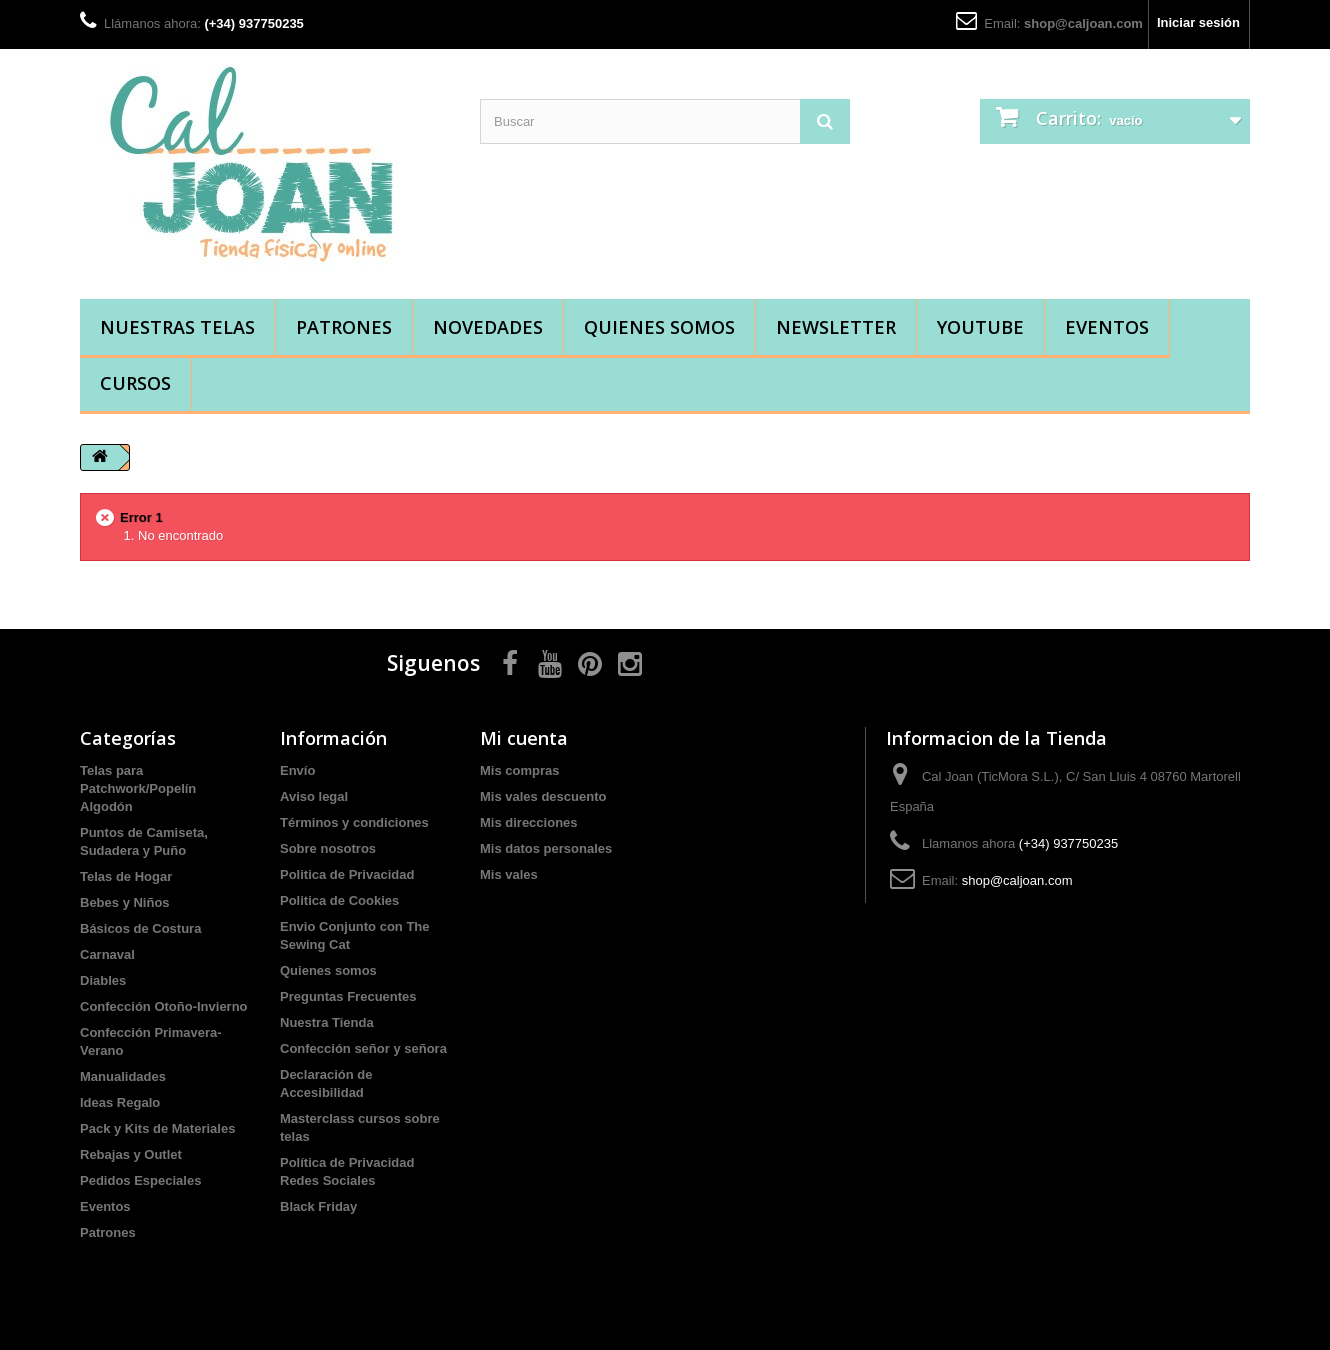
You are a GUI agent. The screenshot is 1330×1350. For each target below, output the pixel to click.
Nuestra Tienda (327, 1022)
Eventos (1107, 327)
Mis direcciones (529, 822)
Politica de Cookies (339, 900)
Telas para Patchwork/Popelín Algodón (138, 788)
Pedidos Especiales (140, 1180)
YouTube (980, 327)
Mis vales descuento (543, 796)
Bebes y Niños (125, 902)
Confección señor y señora (363, 1048)
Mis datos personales (546, 848)
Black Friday (318, 1206)
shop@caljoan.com (1083, 23)
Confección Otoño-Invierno (164, 1006)
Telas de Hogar (126, 876)
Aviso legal (314, 796)
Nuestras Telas (177, 327)
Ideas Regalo (120, 1102)
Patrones (344, 327)
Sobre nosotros (328, 848)
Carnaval (107, 954)
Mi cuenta (524, 738)
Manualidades (123, 1076)
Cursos (135, 383)
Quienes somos (659, 327)
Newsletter (836, 327)
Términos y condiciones (354, 822)
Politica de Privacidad (347, 874)
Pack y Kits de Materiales (157, 1128)
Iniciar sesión (1198, 22)
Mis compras (519, 770)
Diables (103, 980)
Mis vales (509, 874)
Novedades (488, 327)
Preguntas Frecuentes (348, 996)
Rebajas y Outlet (131, 1154)
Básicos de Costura (140, 928)
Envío (297, 770)
